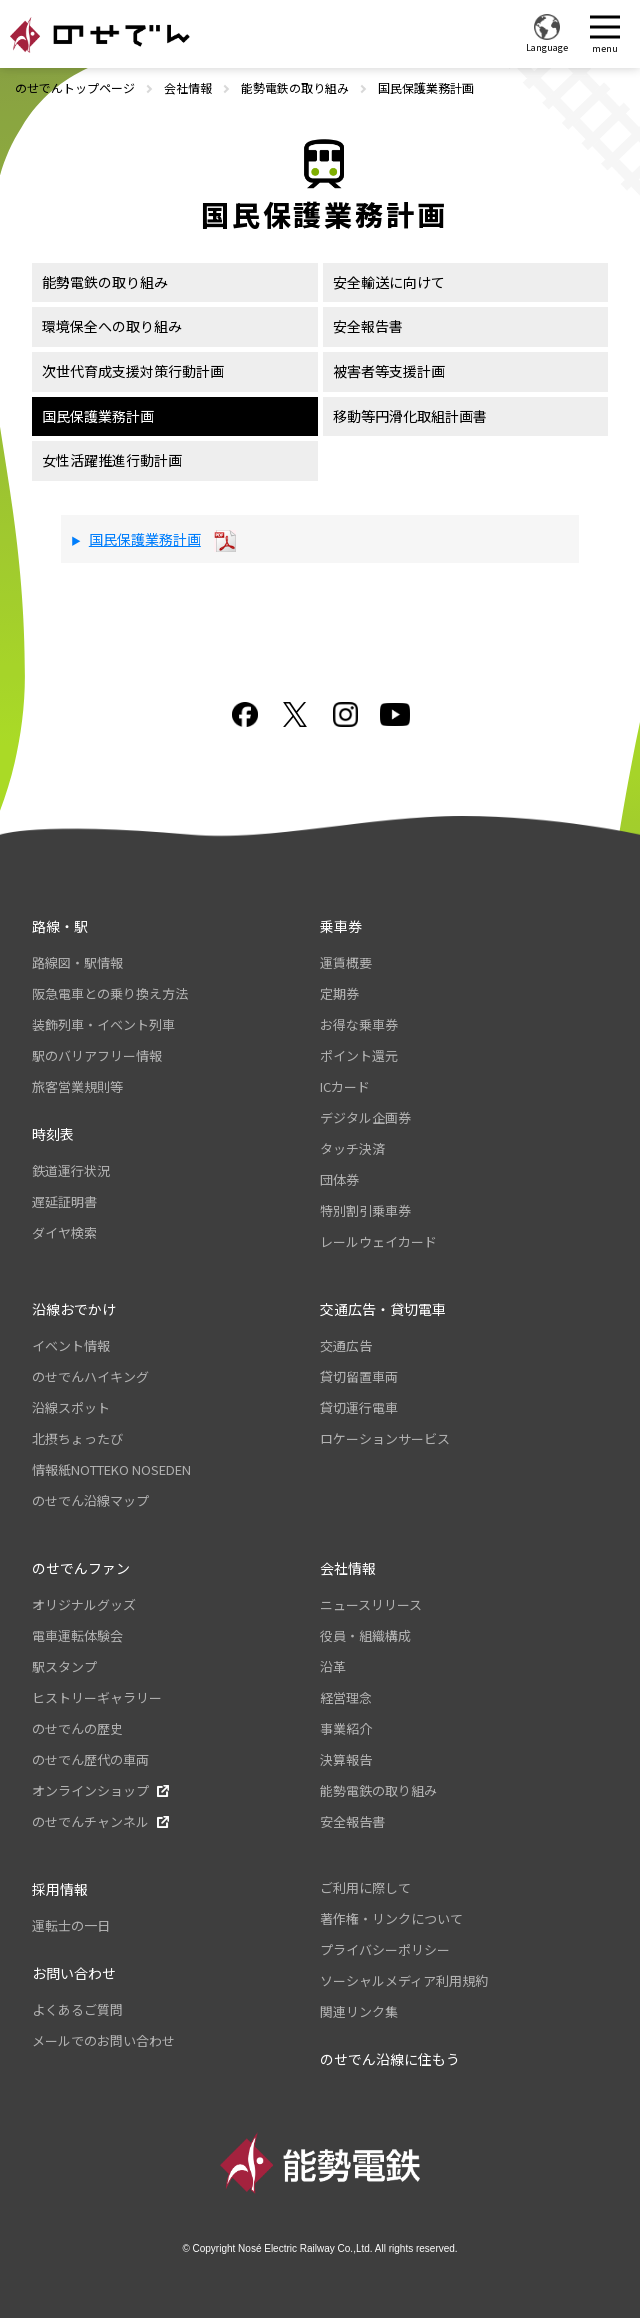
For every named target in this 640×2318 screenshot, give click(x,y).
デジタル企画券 (365, 1117)
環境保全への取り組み (112, 326)
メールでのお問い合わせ (103, 2040)
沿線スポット (71, 1407)
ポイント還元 (359, 1055)
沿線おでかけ (74, 1309)
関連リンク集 (359, 2011)
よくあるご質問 (77, 2009)
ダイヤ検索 (64, 1232)
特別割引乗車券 (365, 1210)
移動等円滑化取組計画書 (410, 416)
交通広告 (346, 1345)
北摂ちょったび (77, 1438)
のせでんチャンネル (90, 1821)
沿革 (333, 1666)
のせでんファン (81, 1568)
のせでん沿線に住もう (390, 2059)
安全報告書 (368, 326)
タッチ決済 (352, 1148)
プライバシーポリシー (385, 1949)
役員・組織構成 (365, 1635)
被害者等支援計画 (389, 371)
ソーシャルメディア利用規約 (404, 1980)
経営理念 (346, 1697)
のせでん (100, 35)
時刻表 (53, 1134)
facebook (245, 714)
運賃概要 (346, 962)
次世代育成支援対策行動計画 (133, 371)
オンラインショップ (90, 1790)
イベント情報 (71, 1345)
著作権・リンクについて (391, 1918)
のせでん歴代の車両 (90, 1759)
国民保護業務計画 (98, 416)
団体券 (339, 1179)
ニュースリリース (371, 1604)
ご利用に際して (365, 1887)
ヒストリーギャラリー (97, 1697)
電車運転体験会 (77, 1635)
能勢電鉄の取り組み (295, 87)
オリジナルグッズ (84, 1604)
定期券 (339, 993)
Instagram (345, 714)
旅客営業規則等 (77, 1086)
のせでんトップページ (75, 87)
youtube (395, 714)
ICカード (345, 1086)
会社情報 (188, 87)
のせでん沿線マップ (90, 1500)
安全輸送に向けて (389, 282)
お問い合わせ (74, 1973)
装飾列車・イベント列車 (103, 1024)
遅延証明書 (64, 1201)
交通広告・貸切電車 (383, 1309)
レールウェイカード (378, 1241)
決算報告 (346, 1759)
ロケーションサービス (385, 1438)
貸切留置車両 (359, 1376)
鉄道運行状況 (71, 1170)
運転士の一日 (71, 1925)
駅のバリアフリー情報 (97, 1055)
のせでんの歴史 (77, 1728)
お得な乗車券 (359, 1024)
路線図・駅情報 (77, 962)
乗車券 (341, 926)
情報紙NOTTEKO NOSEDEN (111, 1469)
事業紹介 (346, 1728)
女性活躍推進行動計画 (112, 460)
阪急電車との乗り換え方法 (110, 993)
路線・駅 (60, 926)
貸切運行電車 (359, 1407)
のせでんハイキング (90, 1376)
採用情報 (60, 1889)
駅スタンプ (64, 1666)
